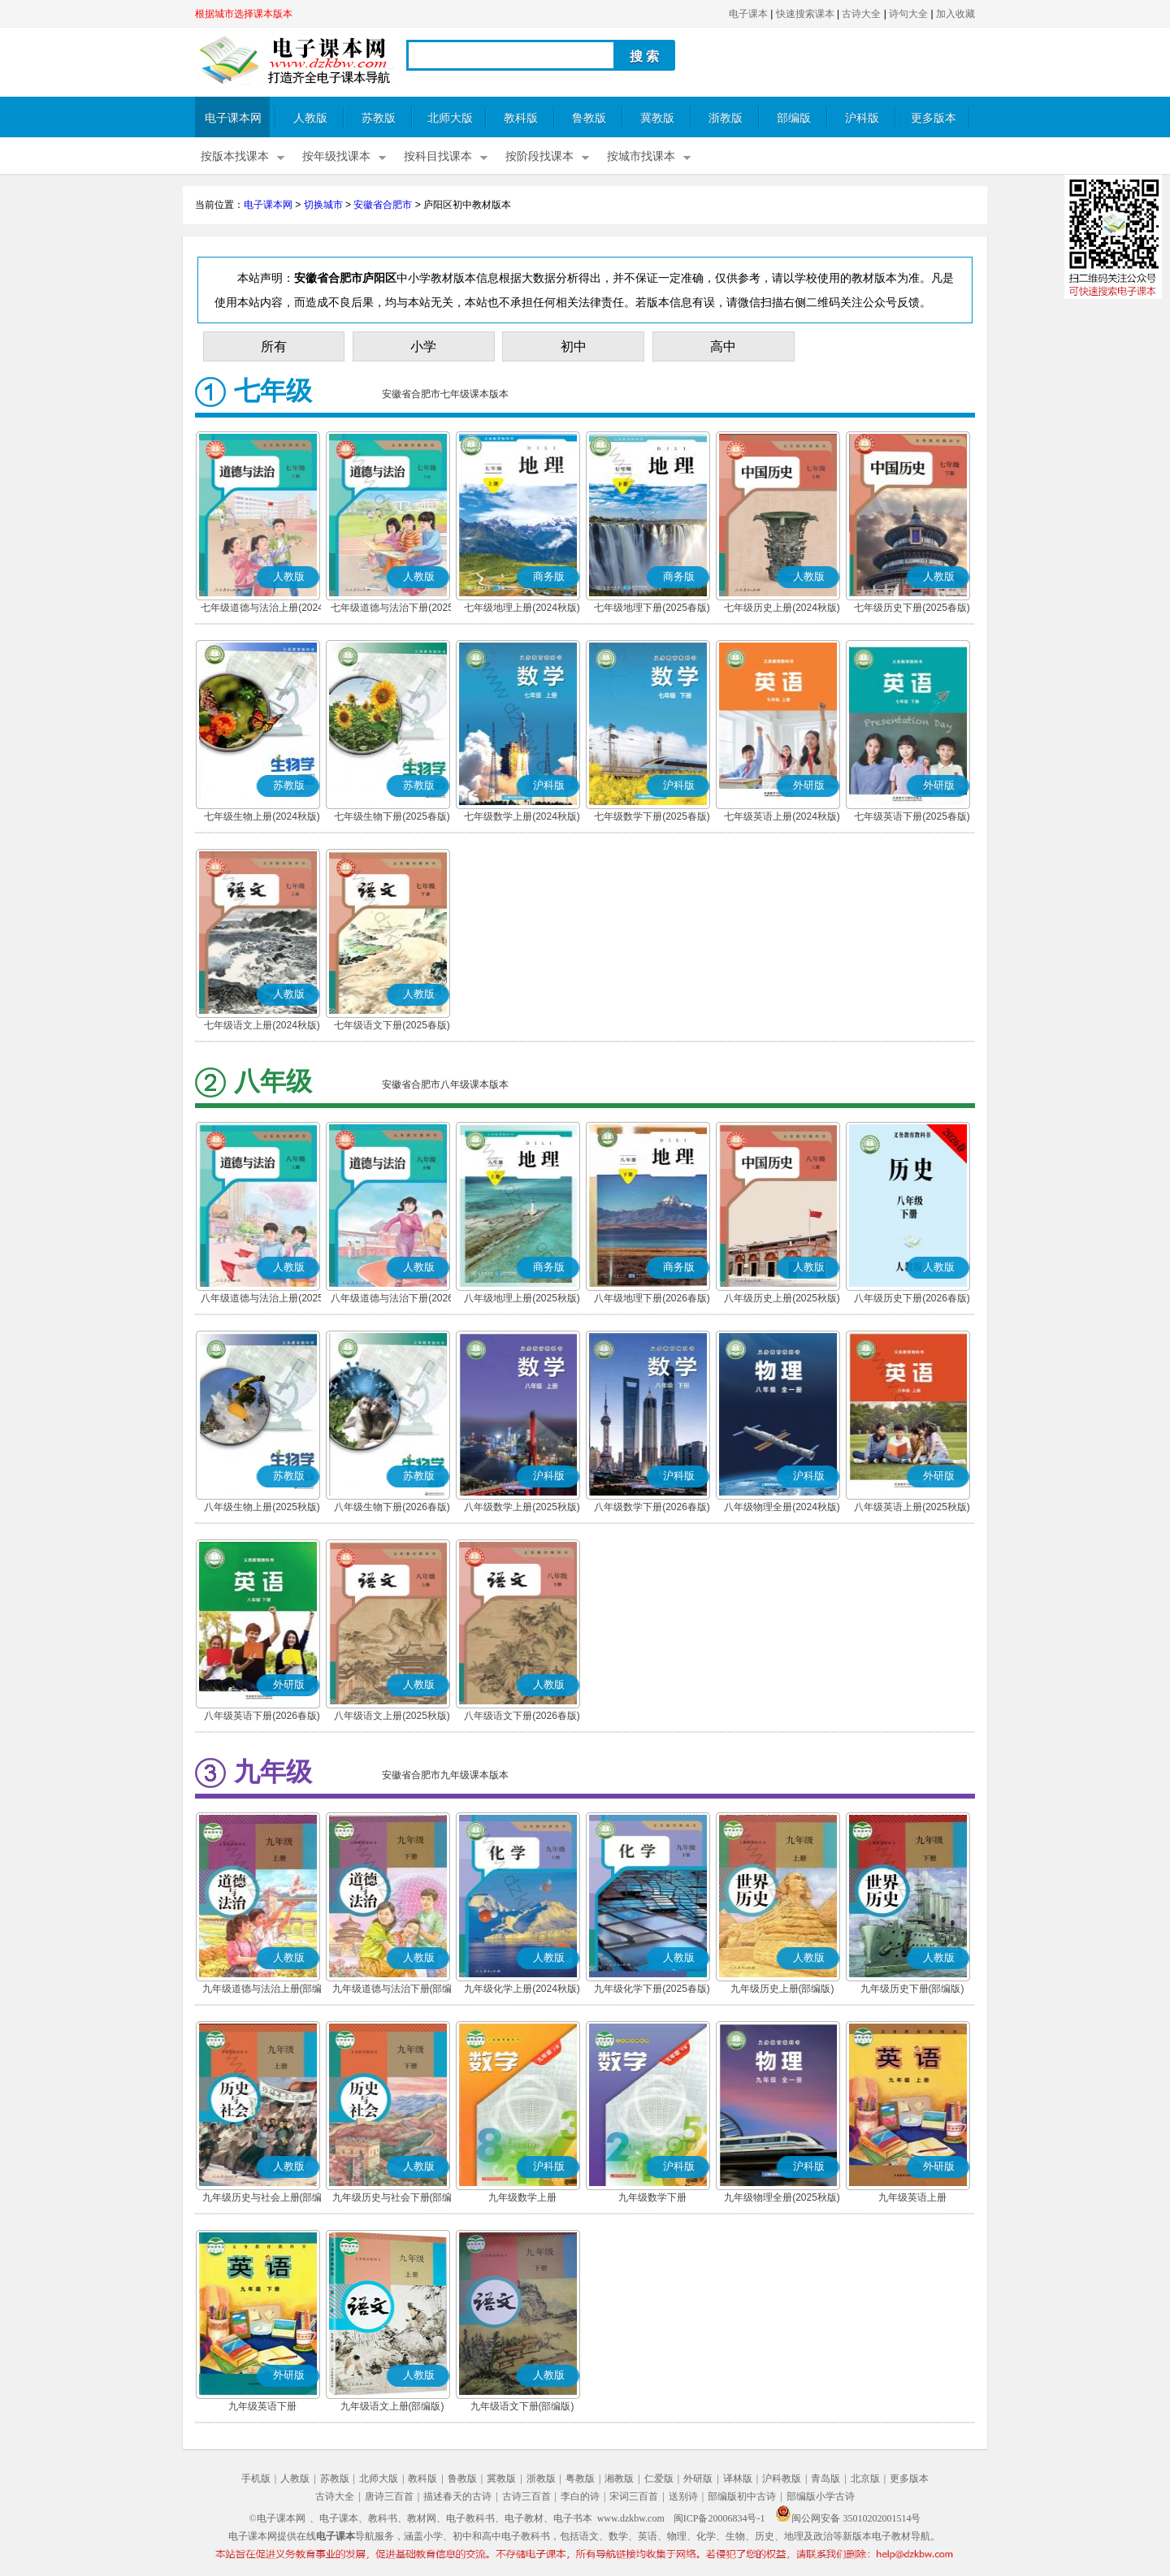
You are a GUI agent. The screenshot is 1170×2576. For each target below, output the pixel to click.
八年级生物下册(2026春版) (392, 1507)
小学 (423, 346)
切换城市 (323, 204)
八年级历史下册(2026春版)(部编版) (912, 1299)
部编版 (794, 118)
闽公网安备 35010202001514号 (848, 2518)
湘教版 (619, 2478)
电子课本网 (233, 118)
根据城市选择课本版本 (243, 13)
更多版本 (933, 118)
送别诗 (683, 2496)
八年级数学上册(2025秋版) (522, 1507)
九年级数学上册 (522, 2197)
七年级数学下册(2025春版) (652, 816)
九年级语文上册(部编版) (392, 2406)
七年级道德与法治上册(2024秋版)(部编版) (262, 609)
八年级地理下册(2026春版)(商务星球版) (652, 1299)
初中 (574, 346)
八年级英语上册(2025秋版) (912, 1507)
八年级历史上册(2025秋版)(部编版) (782, 1299)
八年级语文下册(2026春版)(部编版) (522, 1717)
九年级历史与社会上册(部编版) (262, 2199)
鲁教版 (589, 118)
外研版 (698, 2478)
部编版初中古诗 (742, 2496)
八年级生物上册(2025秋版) (262, 1507)
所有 (274, 346)
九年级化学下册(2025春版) (652, 1988)
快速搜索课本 (805, 13)
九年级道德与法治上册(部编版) (262, 1990)
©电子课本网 (277, 2518)
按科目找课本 (438, 156)
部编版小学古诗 (820, 2496)
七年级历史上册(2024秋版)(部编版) (782, 609)
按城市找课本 (641, 156)
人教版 (310, 118)
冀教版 (657, 118)
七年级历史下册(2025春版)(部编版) (912, 609)
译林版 (737, 2478)
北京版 (865, 2478)
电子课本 (748, 13)
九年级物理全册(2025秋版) (782, 2197)
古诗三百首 (526, 2496)
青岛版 (825, 2478)
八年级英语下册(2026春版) (262, 1715)
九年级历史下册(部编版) (912, 1988)
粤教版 (580, 2478)
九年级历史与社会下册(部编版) (392, 2199)
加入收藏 (955, 13)
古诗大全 (861, 13)
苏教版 (379, 118)
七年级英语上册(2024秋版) (782, 816)
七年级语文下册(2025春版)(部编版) (392, 1027)
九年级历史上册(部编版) (782, 1988)
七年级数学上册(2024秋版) (522, 816)
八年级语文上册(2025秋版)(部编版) (392, 1717)
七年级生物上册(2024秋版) (262, 816)
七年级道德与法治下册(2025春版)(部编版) (392, 609)
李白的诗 (580, 2496)
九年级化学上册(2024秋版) (522, 1988)
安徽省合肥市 (382, 204)
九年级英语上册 (912, 2197)
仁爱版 (659, 2478)
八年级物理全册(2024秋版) (782, 1507)
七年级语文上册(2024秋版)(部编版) (262, 1027)
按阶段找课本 (539, 156)
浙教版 (725, 118)
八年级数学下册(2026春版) (652, 1507)
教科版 (521, 118)
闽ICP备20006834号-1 (719, 2518)
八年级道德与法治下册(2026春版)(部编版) (392, 1299)
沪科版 (862, 118)
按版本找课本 (235, 156)
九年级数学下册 (652, 2197)
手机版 (256, 2478)
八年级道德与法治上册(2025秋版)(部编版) (262, 1299)
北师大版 (450, 118)
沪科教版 (781, 2478)
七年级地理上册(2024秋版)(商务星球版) (522, 609)
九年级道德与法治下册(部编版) (392, 1990)
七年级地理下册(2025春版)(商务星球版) (652, 609)
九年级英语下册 (262, 2406)
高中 (723, 346)
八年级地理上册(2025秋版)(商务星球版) (522, 1299)
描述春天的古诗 (457, 2496)
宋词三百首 (633, 2496)
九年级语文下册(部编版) (522, 2406)
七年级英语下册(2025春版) (912, 816)
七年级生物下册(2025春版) (392, 816)
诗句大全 (908, 13)
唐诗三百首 (389, 2496)
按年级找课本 (336, 156)
